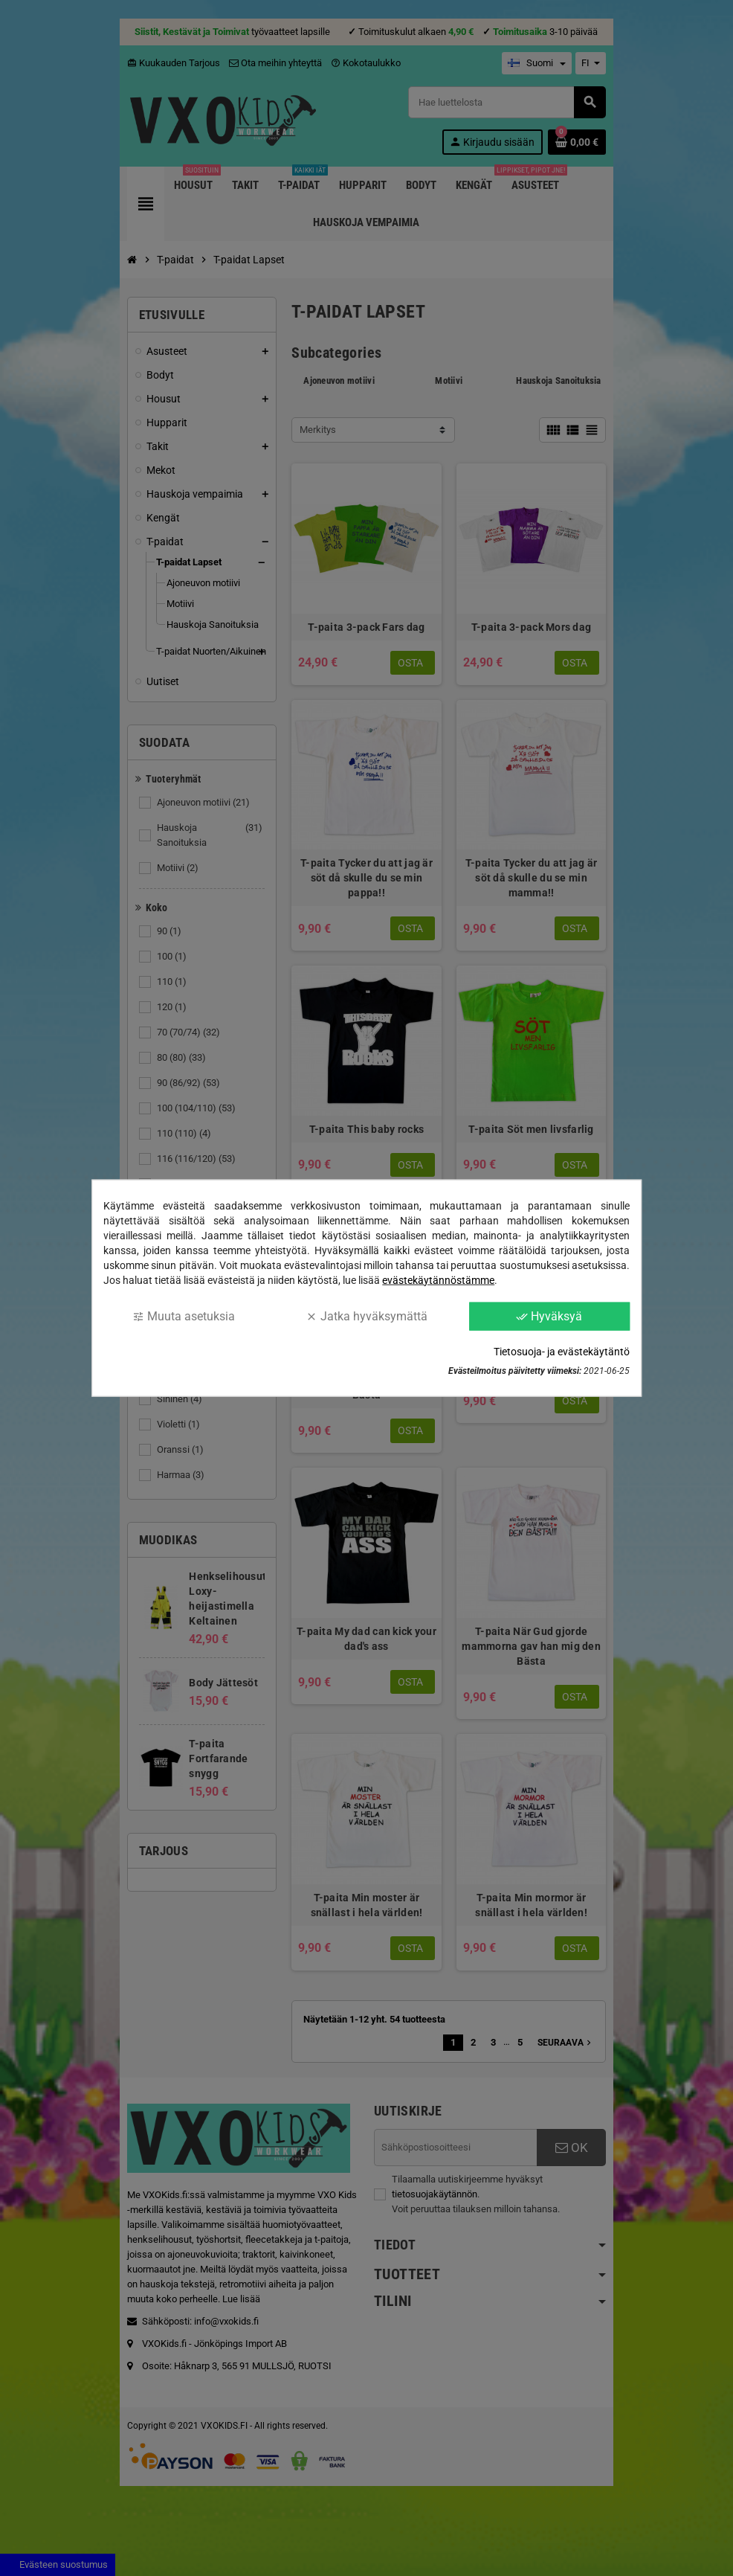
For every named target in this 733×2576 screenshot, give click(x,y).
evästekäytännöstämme (438, 1279)
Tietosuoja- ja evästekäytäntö (562, 1352)
